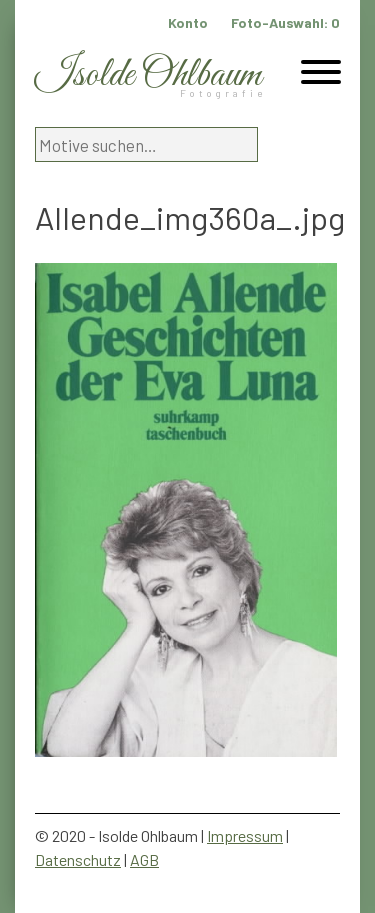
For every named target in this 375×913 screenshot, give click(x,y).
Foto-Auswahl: (285, 22)
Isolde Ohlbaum (148, 75)
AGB (144, 859)
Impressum (245, 835)
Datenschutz (78, 859)
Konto (188, 22)
